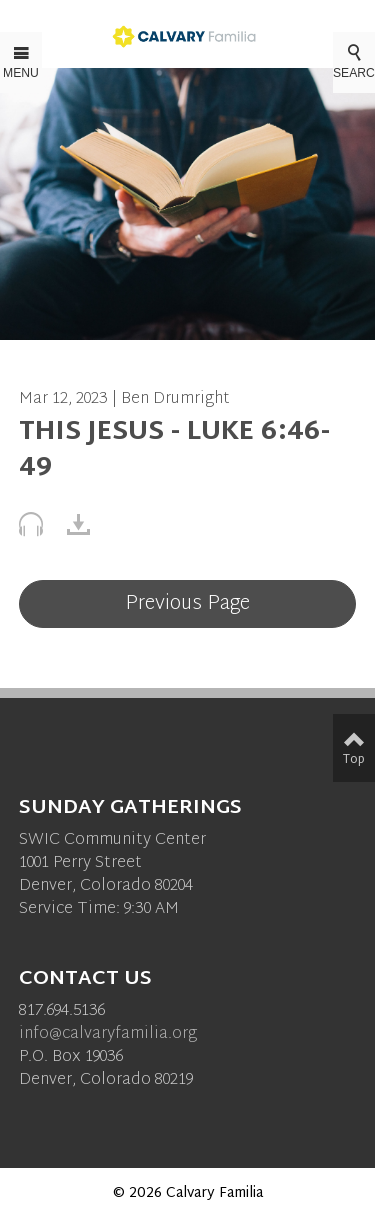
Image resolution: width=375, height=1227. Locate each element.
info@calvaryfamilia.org (108, 1034)
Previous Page (187, 604)
